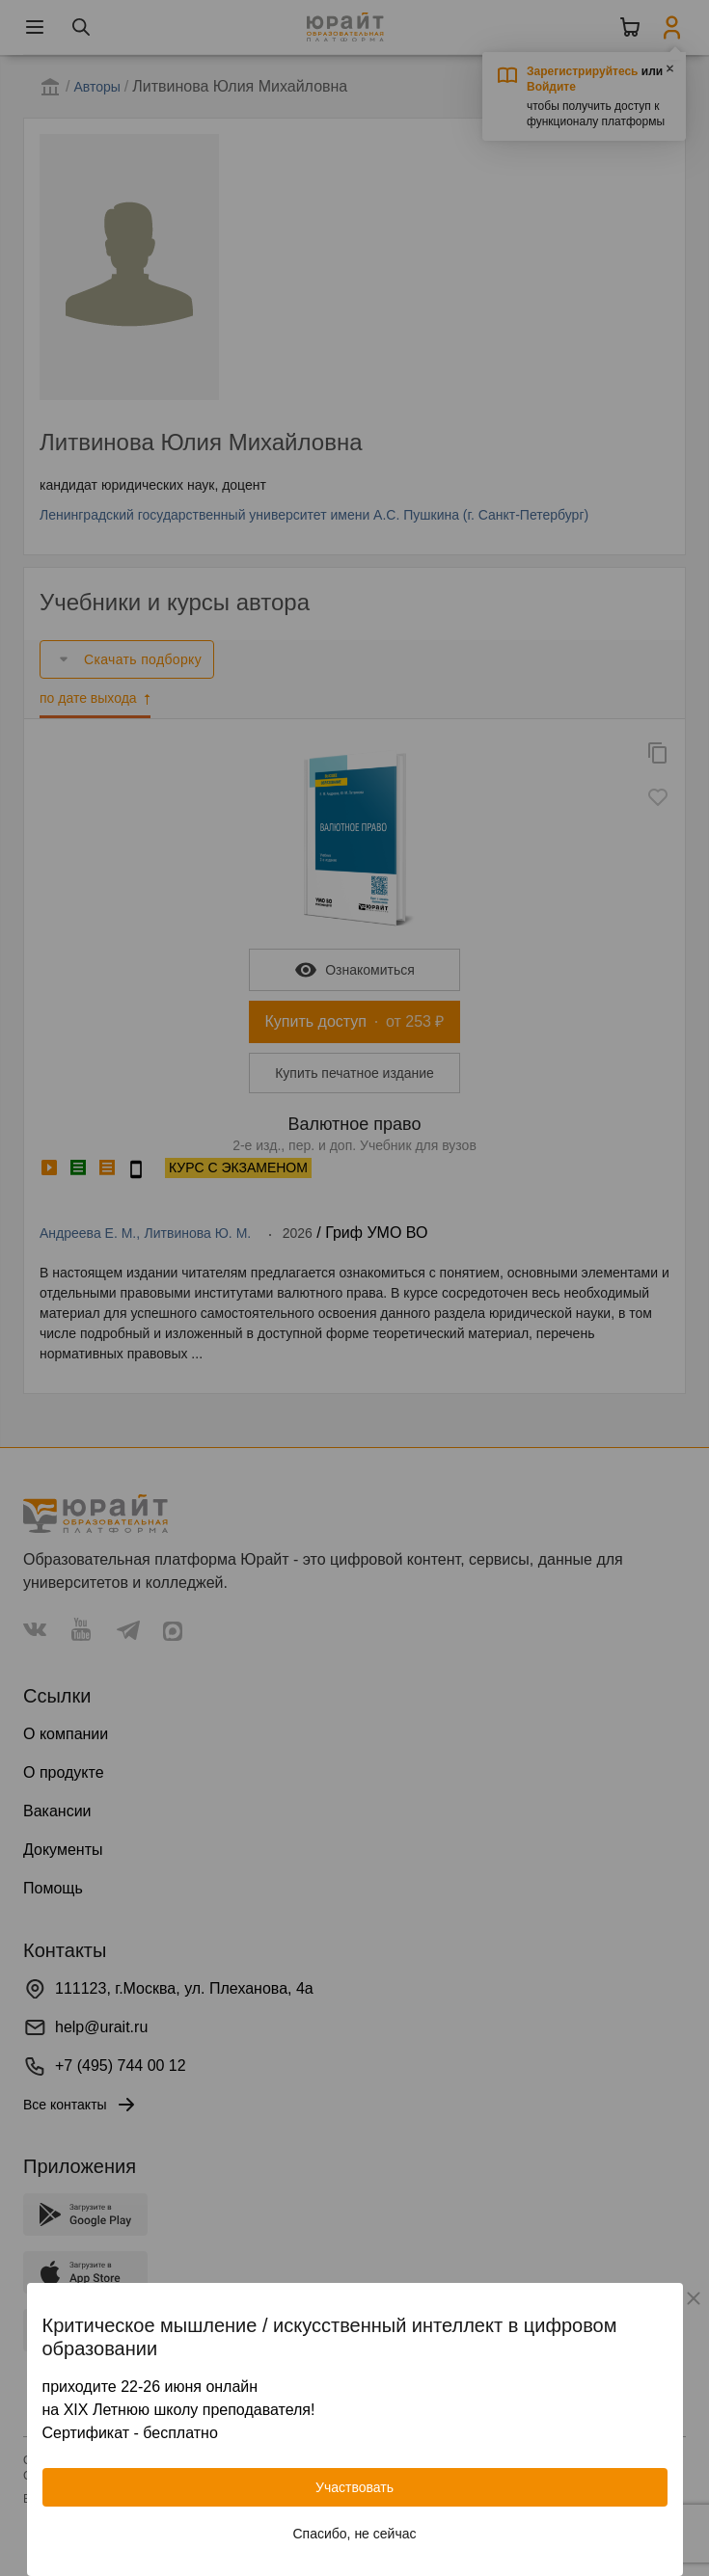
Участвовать (354, 2487)
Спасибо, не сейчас (355, 2533)
